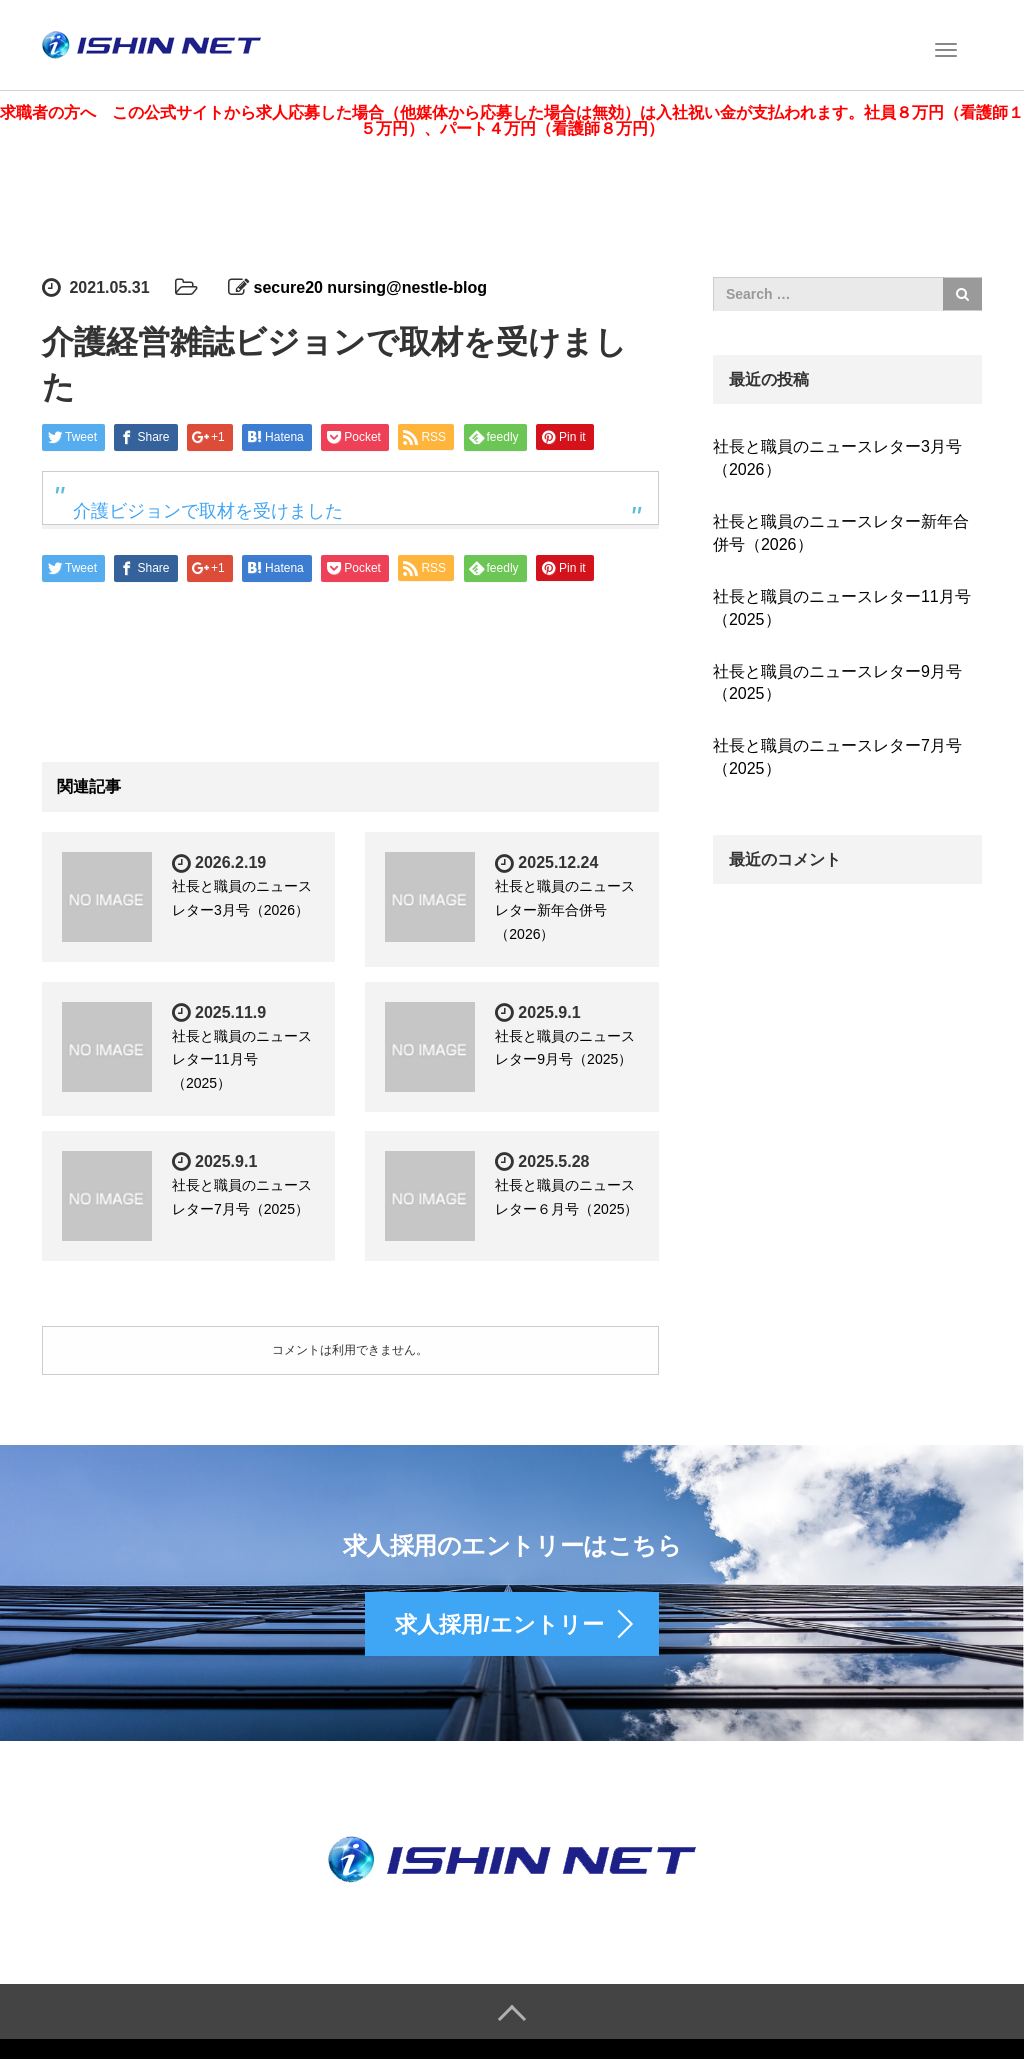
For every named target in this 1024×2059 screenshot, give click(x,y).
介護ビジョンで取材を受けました (208, 508)
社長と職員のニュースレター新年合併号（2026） (565, 907)
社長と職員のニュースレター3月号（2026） (837, 455)
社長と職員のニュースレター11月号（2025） (242, 1056)
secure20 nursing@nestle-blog (370, 284)
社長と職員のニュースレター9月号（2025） (837, 679)
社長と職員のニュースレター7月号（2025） (837, 754)
